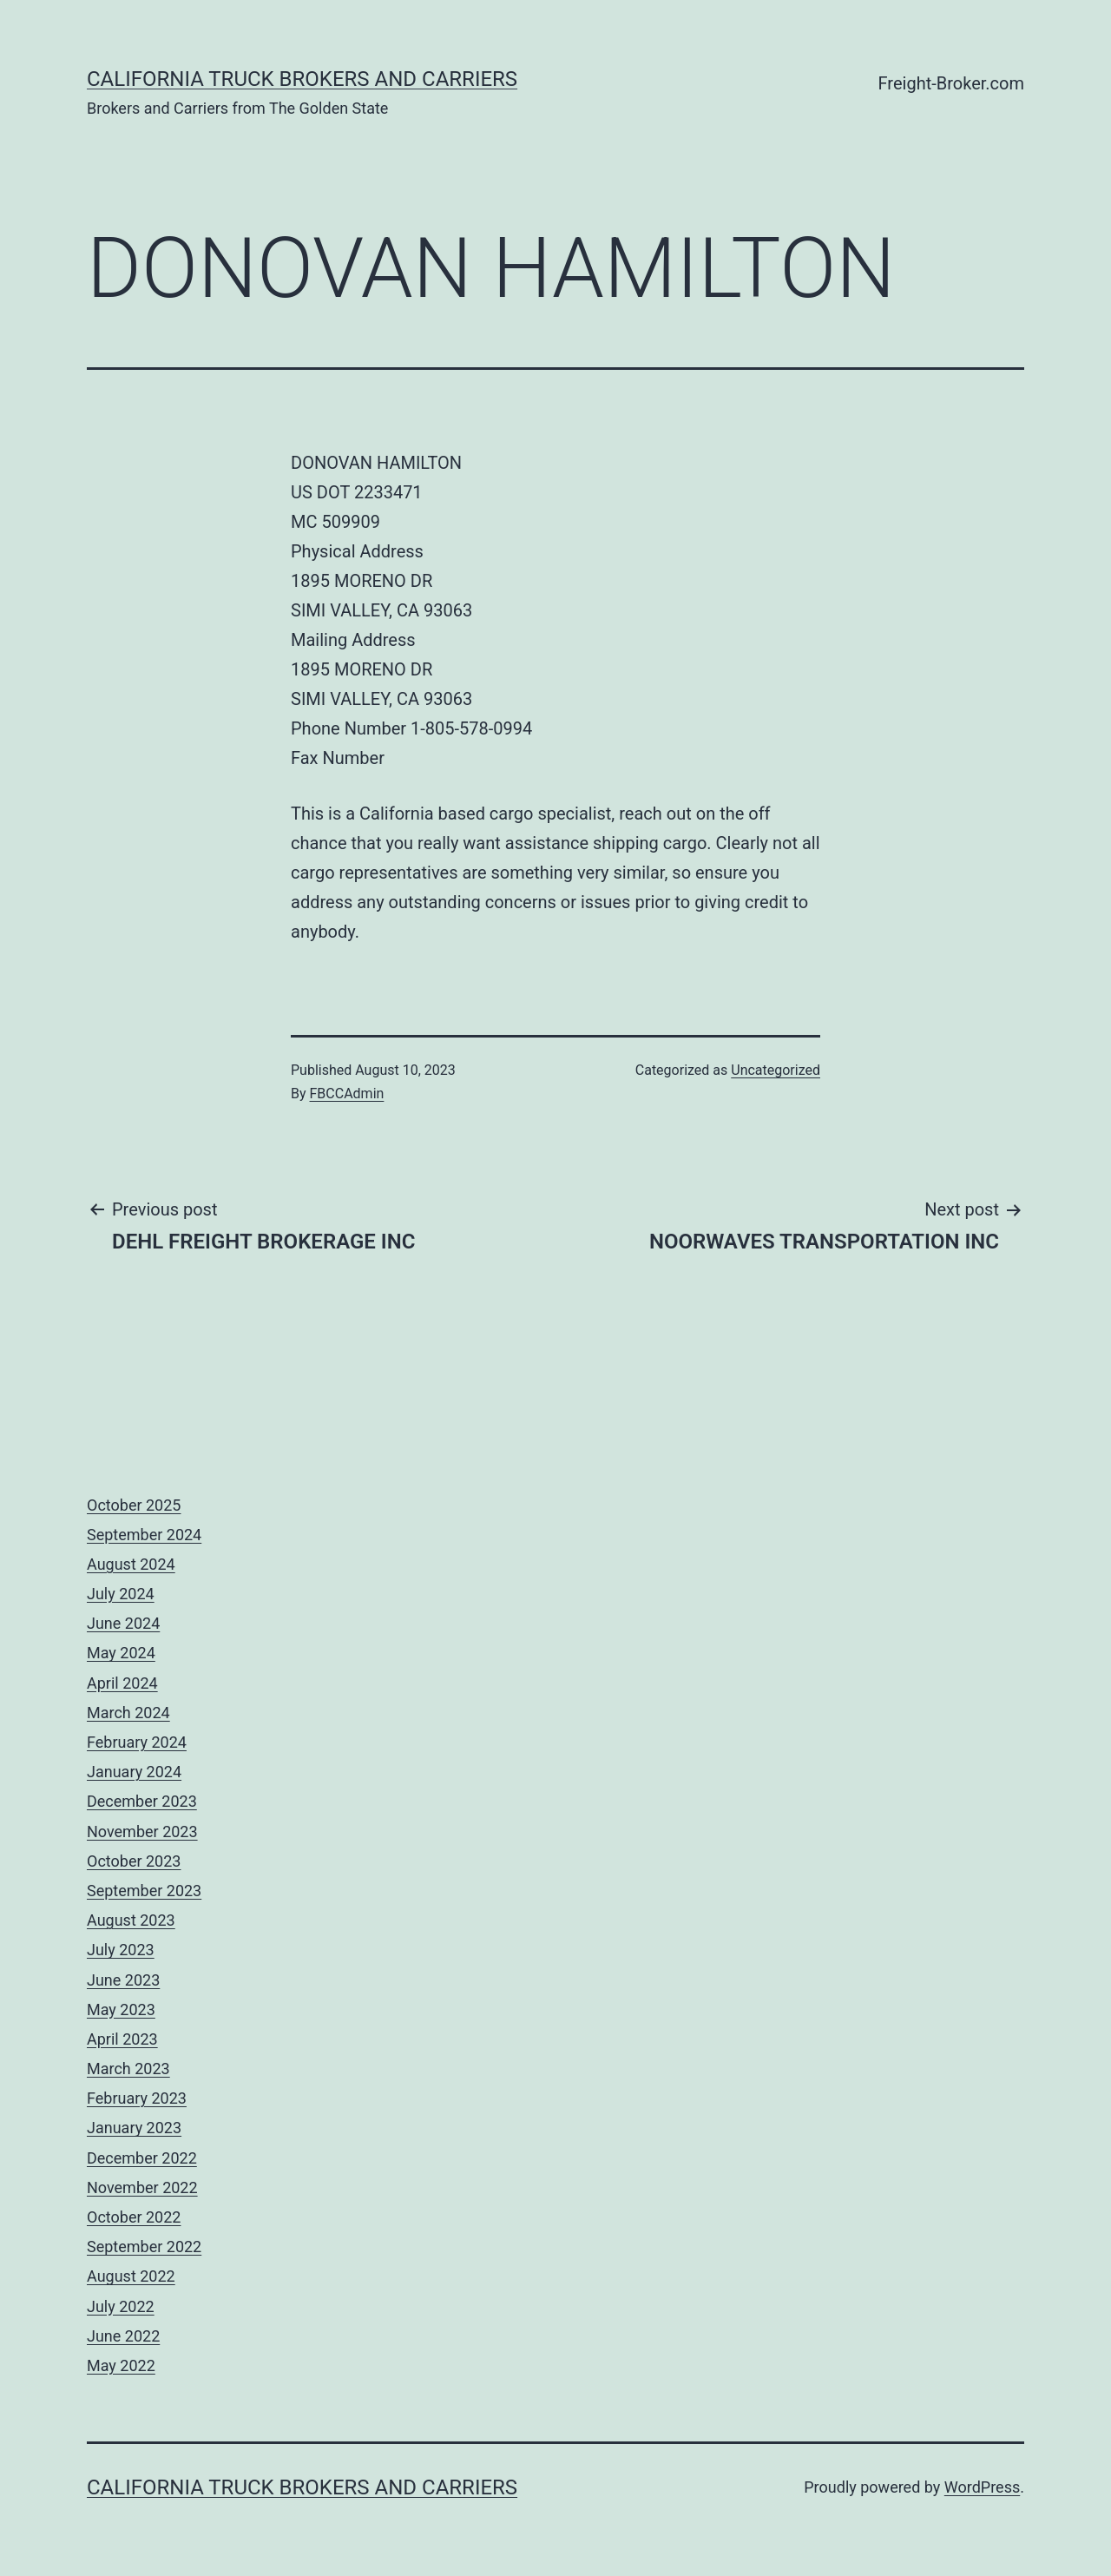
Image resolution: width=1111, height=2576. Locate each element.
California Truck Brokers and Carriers (302, 79)
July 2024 (120, 1593)
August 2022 (131, 2276)
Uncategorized (775, 1070)
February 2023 (137, 2098)
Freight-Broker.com (951, 83)
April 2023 (122, 2039)
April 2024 (122, 1683)
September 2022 (144, 2246)
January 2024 (134, 1771)
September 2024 (144, 1534)
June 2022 (123, 2336)
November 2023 (142, 1831)
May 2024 (121, 1653)
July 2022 (120, 2306)
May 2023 (121, 2009)
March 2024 (128, 1712)
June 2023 (123, 1980)
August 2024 (131, 1564)
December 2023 (142, 1801)
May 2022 (121, 2365)
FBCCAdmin (347, 1093)
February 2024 (137, 1742)
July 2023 (120, 1949)
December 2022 (142, 2158)
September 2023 (144, 1890)
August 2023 (131, 1920)
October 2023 (134, 1861)
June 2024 (123, 1623)
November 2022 (142, 2187)
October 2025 (134, 1505)
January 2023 (134, 2127)
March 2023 (128, 2068)
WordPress (982, 2487)
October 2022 (134, 2217)
